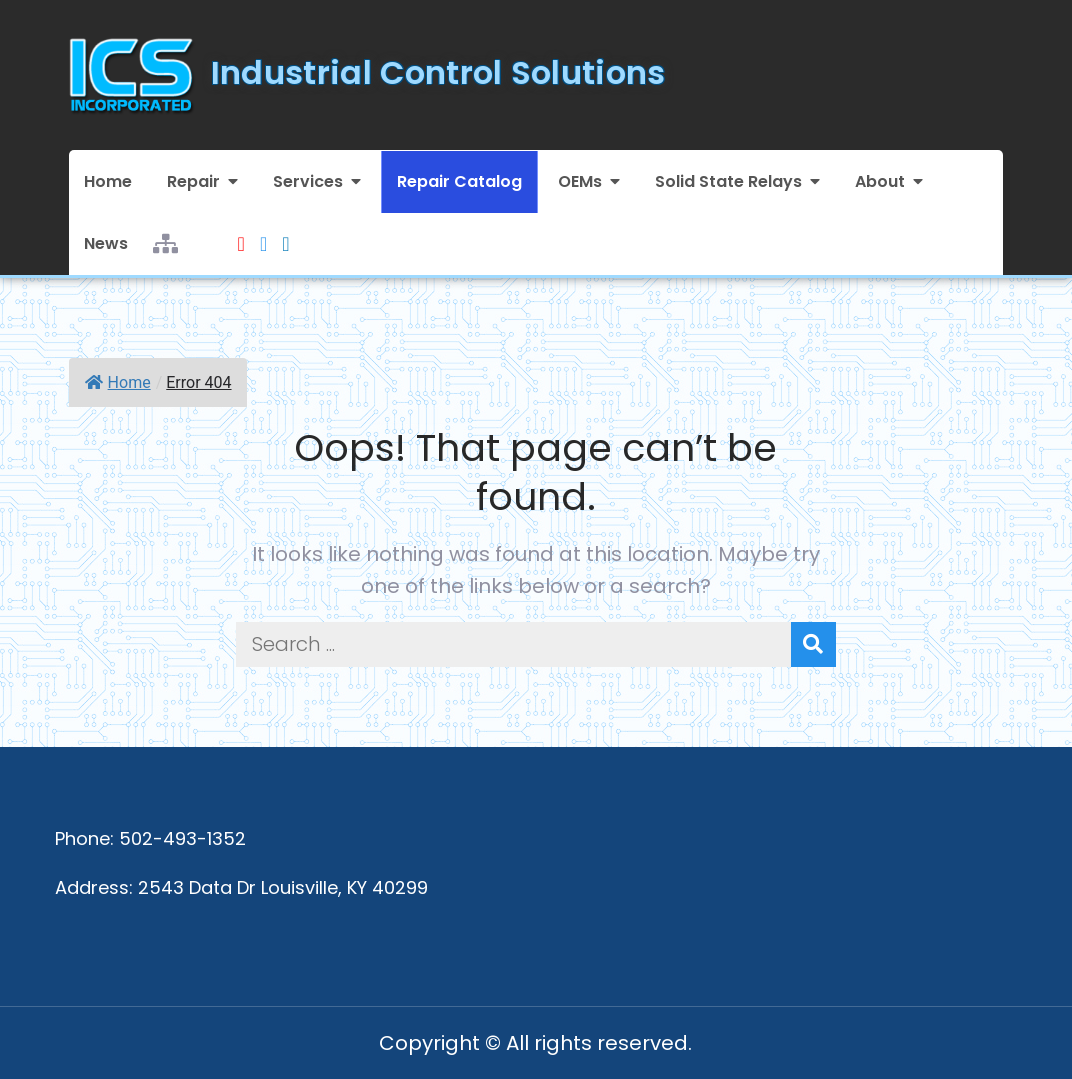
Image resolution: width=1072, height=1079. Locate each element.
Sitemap (165, 231)
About (880, 181)
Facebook (263, 231)
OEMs (580, 181)
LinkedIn (285, 231)
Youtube (241, 231)
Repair (193, 181)
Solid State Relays (728, 181)
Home (108, 181)
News (106, 243)
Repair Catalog (459, 181)
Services (308, 181)
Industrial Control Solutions (438, 72)
